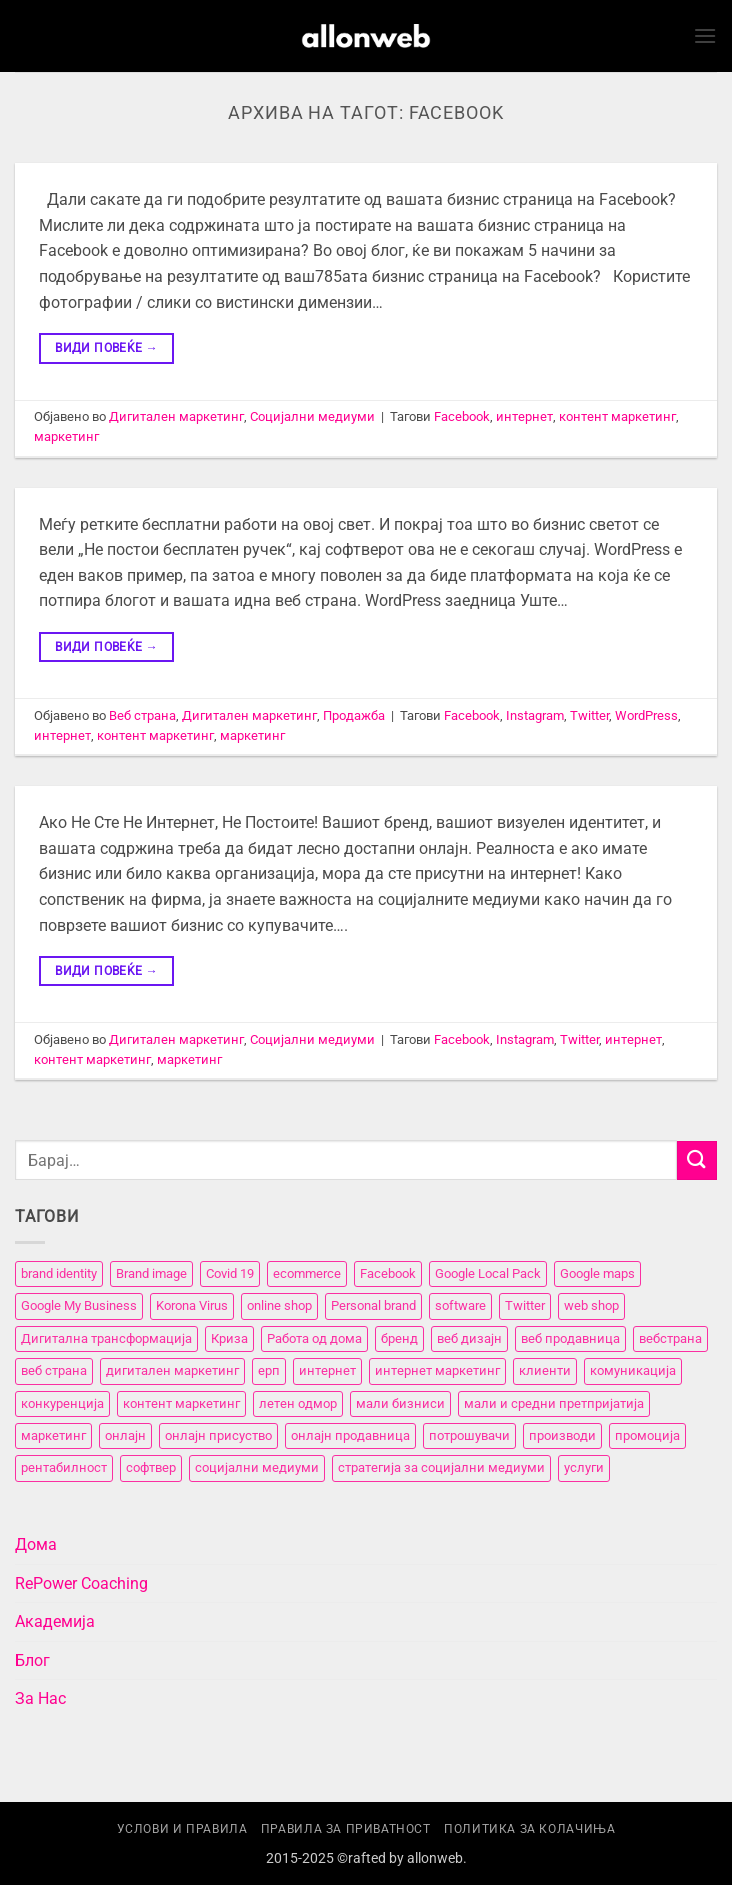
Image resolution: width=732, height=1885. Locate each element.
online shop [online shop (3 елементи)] (279, 1305)
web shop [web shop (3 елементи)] (591, 1305)
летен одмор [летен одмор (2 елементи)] (298, 1403)
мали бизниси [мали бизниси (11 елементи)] (400, 1403)
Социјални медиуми (312, 416)
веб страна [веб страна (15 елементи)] (54, 1370)
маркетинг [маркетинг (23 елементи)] (53, 1435)
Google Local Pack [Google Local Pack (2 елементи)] (488, 1273)
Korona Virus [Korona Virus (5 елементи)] (192, 1305)
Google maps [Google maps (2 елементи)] (597, 1273)
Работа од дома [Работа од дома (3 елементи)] (314, 1338)
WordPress (646, 715)
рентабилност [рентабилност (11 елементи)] (64, 1467)
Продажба (354, 715)
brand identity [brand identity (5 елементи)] (59, 1273)
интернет (524, 416)
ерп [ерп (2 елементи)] (269, 1370)
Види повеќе (106, 348)
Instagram (535, 715)
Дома (36, 1544)
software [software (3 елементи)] (460, 1305)
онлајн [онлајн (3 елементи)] (125, 1435)
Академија (55, 1621)
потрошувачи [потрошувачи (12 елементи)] (469, 1435)
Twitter (589, 715)
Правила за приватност (346, 1829)
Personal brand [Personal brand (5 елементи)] (373, 1305)
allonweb (435, 1858)
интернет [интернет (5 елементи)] (327, 1370)
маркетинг (66, 436)
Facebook (462, 416)
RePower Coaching (81, 1583)
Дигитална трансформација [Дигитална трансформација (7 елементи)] (106, 1338)
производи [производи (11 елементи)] (562, 1435)
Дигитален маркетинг (176, 416)
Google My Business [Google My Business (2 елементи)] (79, 1305)
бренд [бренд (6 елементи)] (399, 1338)
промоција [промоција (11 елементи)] (647, 1435)
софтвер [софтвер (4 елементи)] (151, 1467)
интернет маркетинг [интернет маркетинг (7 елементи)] (437, 1370)
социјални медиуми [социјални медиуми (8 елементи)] (257, 1467)
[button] (705, 35)
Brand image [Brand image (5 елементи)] (151, 1273)
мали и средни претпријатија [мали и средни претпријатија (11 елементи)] (554, 1403)
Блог (32, 1660)
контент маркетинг (617, 416)
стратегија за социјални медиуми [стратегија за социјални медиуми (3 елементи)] (441, 1467)
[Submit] (697, 1160)
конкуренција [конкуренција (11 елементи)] (62, 1403)
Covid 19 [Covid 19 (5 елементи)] (230, 1273)
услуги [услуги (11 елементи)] (584, 1467)
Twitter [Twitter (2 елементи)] (525, 1305)
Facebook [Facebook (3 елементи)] (388, 1273)
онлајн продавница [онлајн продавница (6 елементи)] (350, 1435)
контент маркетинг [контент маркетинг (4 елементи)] (181, 1403)
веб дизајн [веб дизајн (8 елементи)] (469, 1338)
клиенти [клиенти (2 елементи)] (545, 1370)
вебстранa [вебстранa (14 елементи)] (670, 1338)
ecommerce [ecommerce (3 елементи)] (307, 1273)
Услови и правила (182, 1829)
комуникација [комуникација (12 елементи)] (633, 1370)
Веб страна (142, 715)
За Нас (40, 1698)
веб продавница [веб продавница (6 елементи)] (570, 1338)
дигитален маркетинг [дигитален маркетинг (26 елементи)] (172, 1370)
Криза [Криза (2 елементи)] (229, 1338)
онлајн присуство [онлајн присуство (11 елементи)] (218, 1435)
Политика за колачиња (529, 1829)
